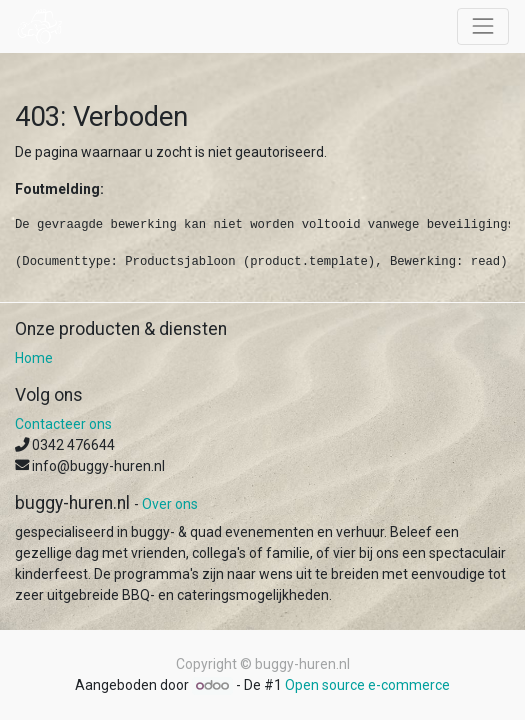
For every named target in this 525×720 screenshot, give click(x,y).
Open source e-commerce (367, 685)
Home (34, 358)
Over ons (170, 504)
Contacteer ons (63, 424)
